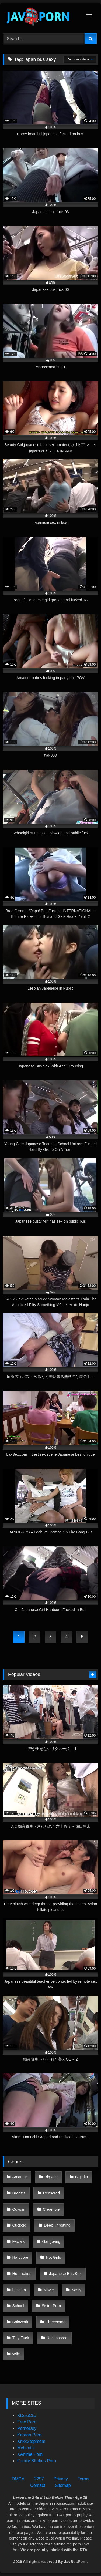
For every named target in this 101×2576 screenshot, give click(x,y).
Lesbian (19, 2290)
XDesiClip (26, 2415)
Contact (37, 2485)
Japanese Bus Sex (65, 2273)
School (18, 2306)
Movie (48, 2290)
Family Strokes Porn (36, 2461)
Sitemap (63, 2485)
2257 (39, 2479)
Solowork (20, 2322)
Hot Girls (53, 2257)
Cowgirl (18, 2209)
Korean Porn (29, 2435)
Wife (16, 2354)
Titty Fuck (20, 2338)
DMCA (18, 2479)
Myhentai (26, 2448)
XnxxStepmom (31, 2441)
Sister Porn (51, 2306)
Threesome (55, 2322)
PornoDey (26, 2428)
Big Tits (81, 2177)
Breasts (19, 2193)
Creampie (51, 2209)
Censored (51, 2193)
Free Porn (26, 2422)
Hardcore (20, 2257)
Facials (18, 2241)
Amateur (19, 2177)
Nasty (76, 2290)
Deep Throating (57, 2225)
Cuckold (19, 2225)
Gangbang (51, 2241)
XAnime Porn (30, 2454)
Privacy (61, 2479)
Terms (83, 2479)
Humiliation (22, 2273)
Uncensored (57, 2338)
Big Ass (50, 2177)
